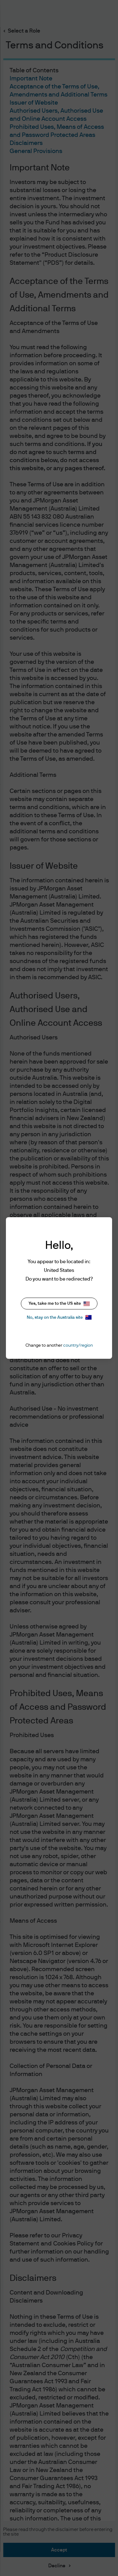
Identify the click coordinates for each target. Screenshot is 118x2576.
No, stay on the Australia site (59, 1317)
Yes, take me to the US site (59, 1303)
